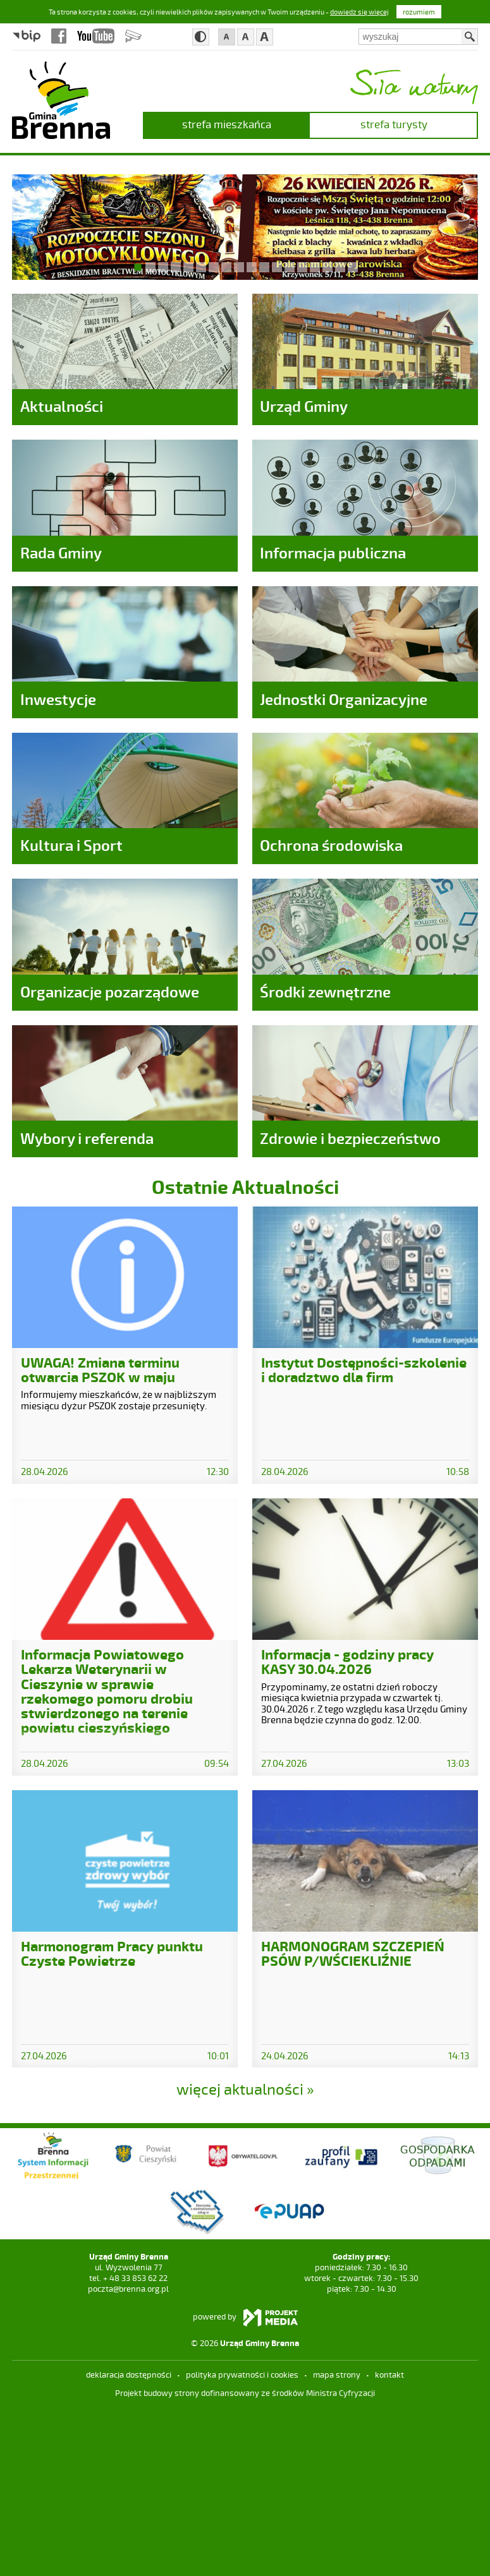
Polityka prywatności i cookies (242, 2543)
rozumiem (419, 12)
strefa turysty (393, 123)
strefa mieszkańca (226, 123)
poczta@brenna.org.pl (128, 2457)
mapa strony (336, 2543)
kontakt (389, 2543)
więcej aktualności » (245, 2257)
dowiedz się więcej (359, 12)
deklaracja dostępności (128, 2543)
